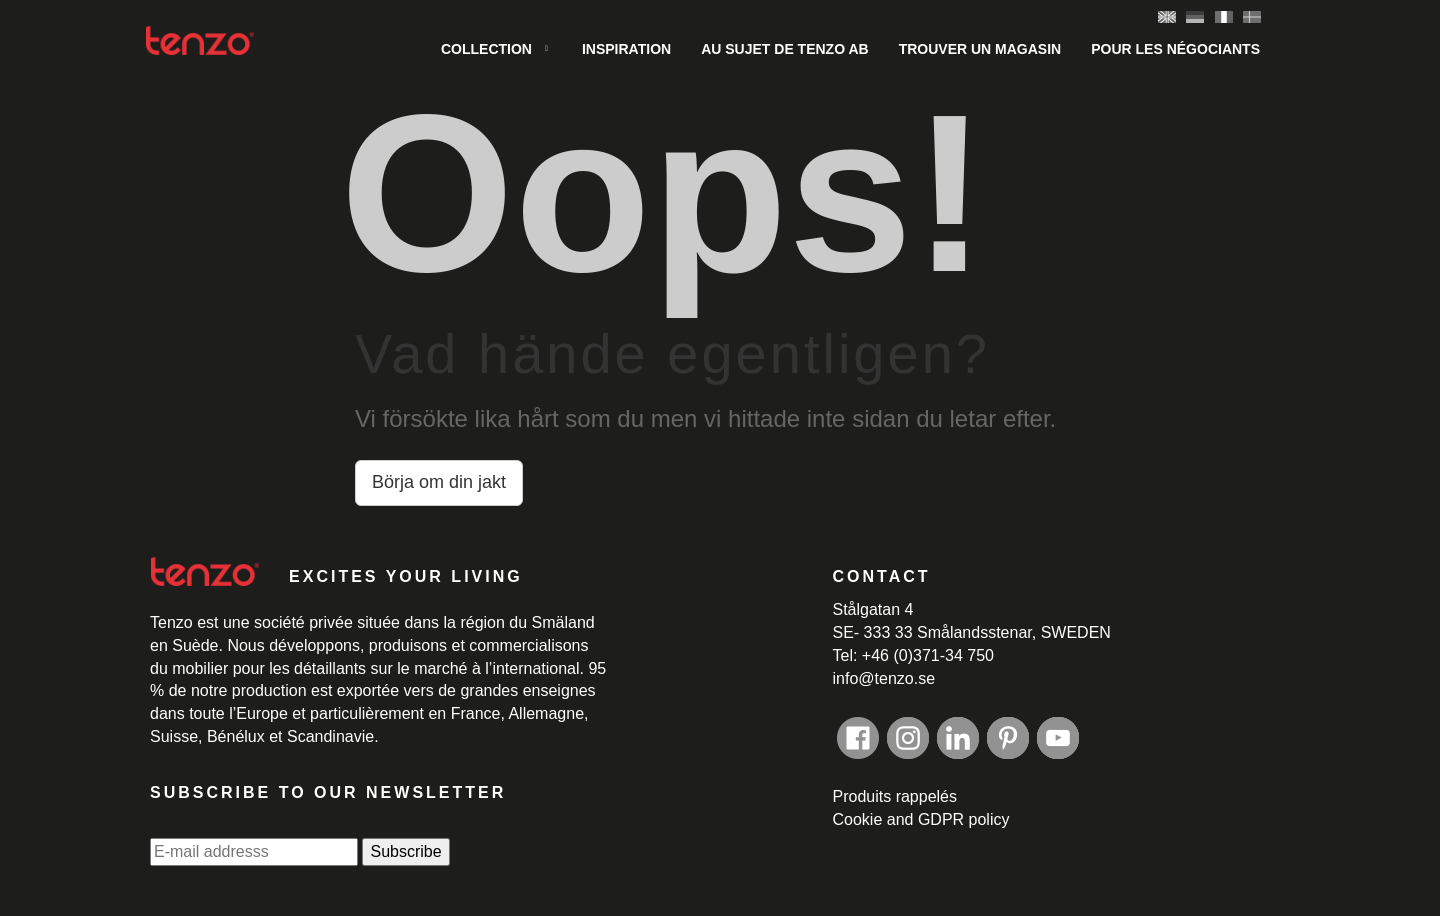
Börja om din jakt (439, 482)
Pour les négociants (1175, 49)
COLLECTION (486, 49)
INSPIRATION (626, 49)
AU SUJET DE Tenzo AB (785, 49)
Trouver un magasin (980, 49)
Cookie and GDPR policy (921, 819)
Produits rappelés (895, 796)
